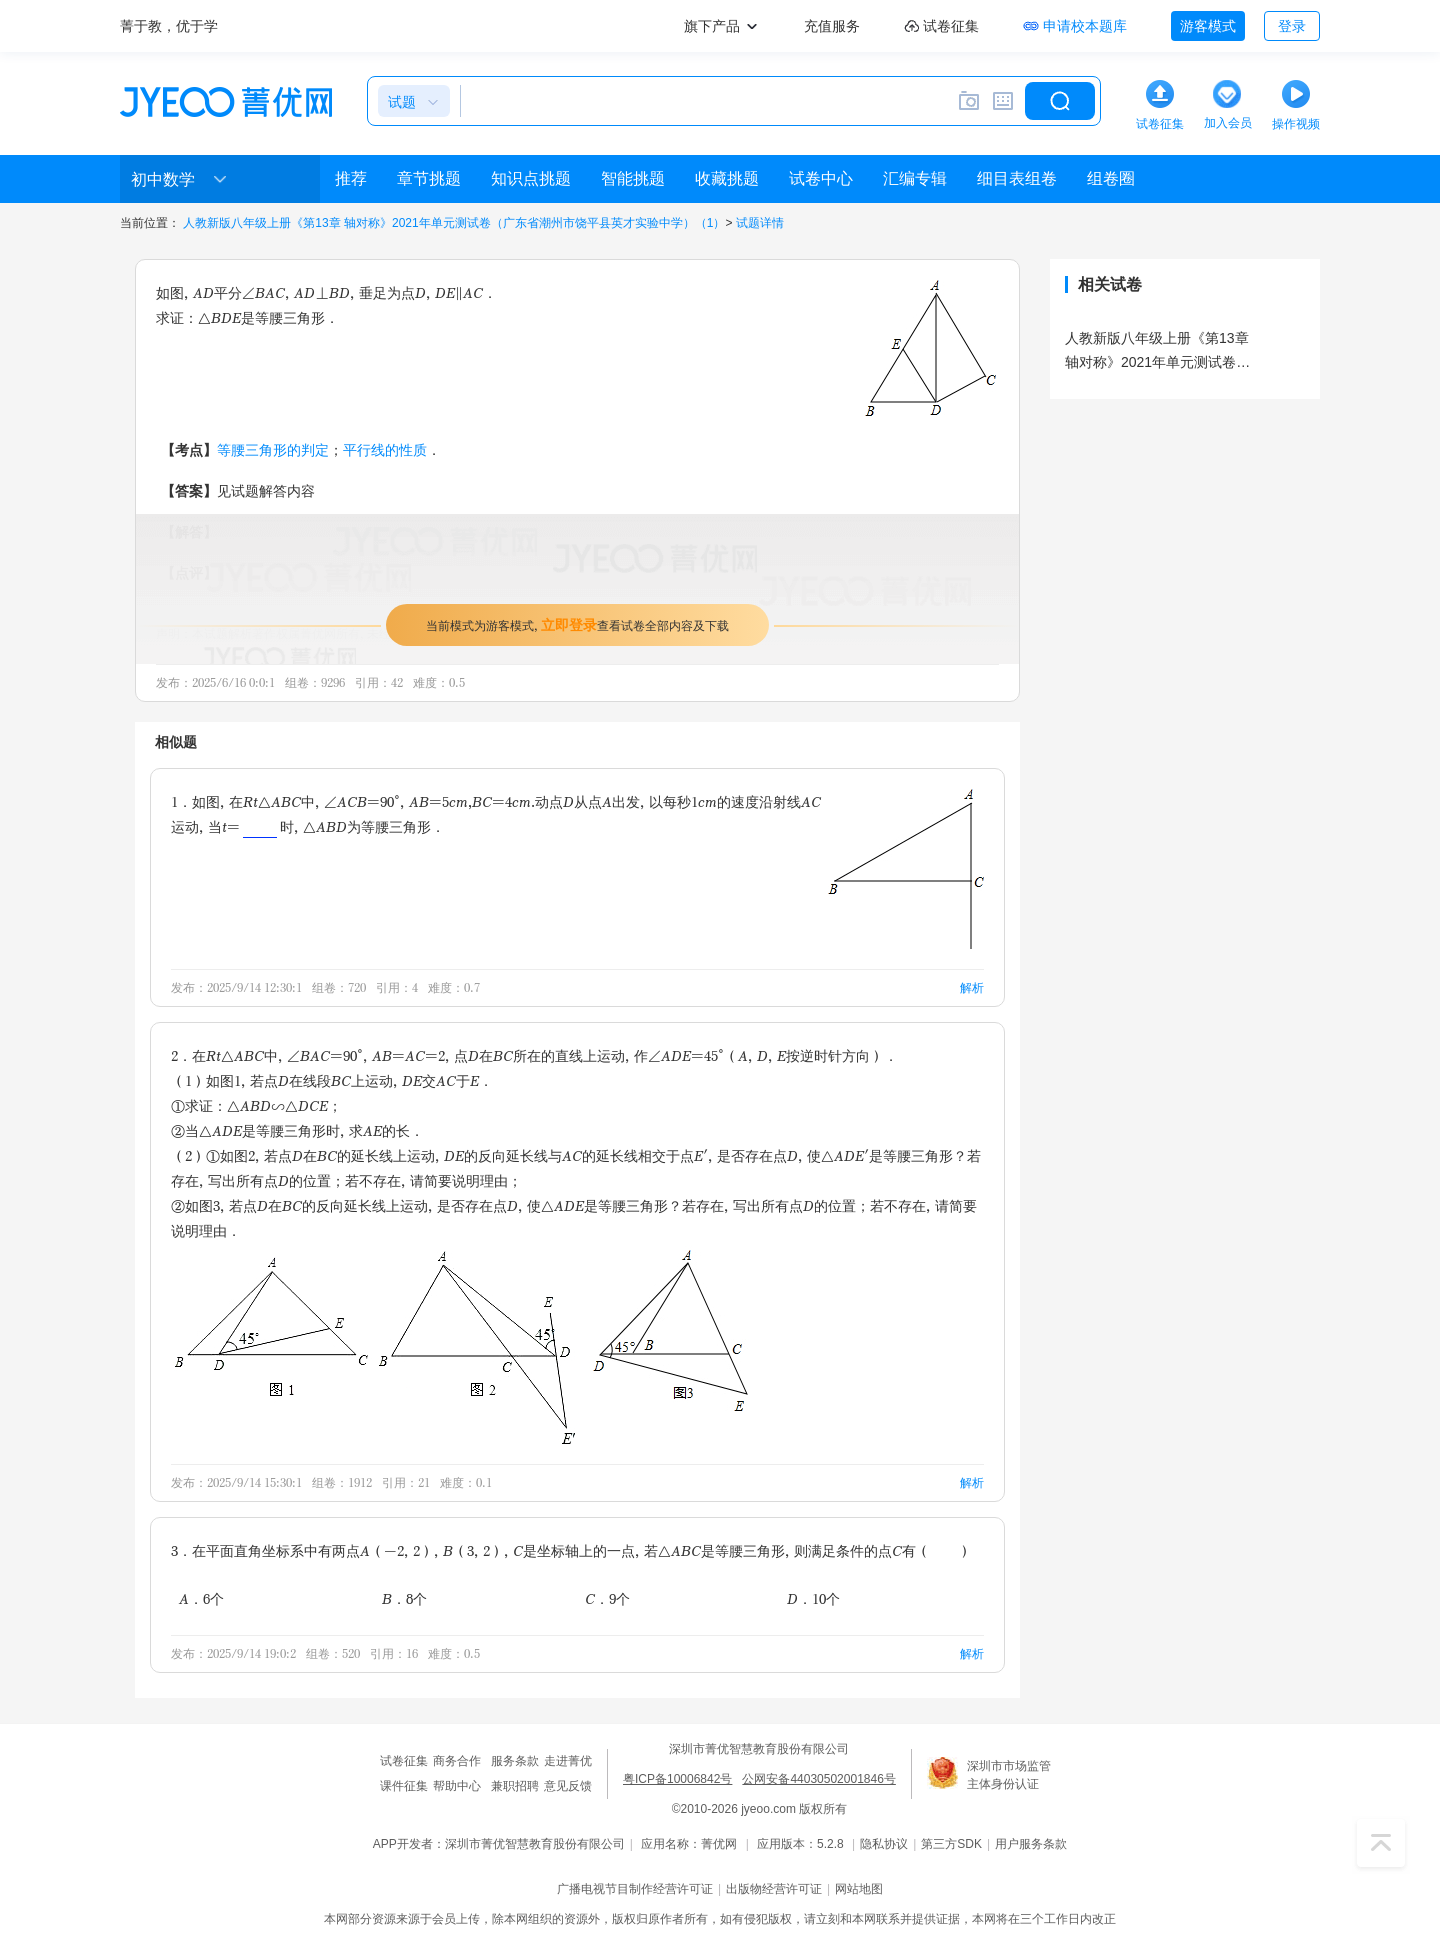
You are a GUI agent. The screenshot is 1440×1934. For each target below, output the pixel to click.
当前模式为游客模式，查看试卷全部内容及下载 (577, 624)
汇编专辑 (915, 178)
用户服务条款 (1031, 1844)
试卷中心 (821, 178)
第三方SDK (951, 1844)
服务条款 (515, 1761)
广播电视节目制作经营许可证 (635, 1889)
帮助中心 (457, 1786)
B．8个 (404, 1598)
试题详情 (760, 223)
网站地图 (859, 1889)
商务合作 (457, 1761)
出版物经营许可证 (774, 1889)
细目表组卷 (1017, 178)
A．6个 (201, 1598)
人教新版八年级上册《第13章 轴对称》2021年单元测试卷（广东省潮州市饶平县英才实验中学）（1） (454, 223)
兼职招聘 (515, 1786)
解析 (972, 987)
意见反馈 (568, 1786)
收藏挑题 (727, 178)
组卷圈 (1111, 178)
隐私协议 (884, 1844)
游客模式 (1208, 26)
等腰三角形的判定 (273, 449)
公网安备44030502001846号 (818, 1779)
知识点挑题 (531, 178)
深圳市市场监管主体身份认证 (1009, 1775)
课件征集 (404, 1786)
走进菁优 (568, 1761)
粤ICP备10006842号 (677, 1779)
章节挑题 (429, 178)
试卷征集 (404, 1761)
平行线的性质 (385, 449)
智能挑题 (633, 178)
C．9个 (607, 1598)
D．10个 (813, 1598)
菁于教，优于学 (169, 26)
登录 (1292, 26)
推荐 (351, 178)
